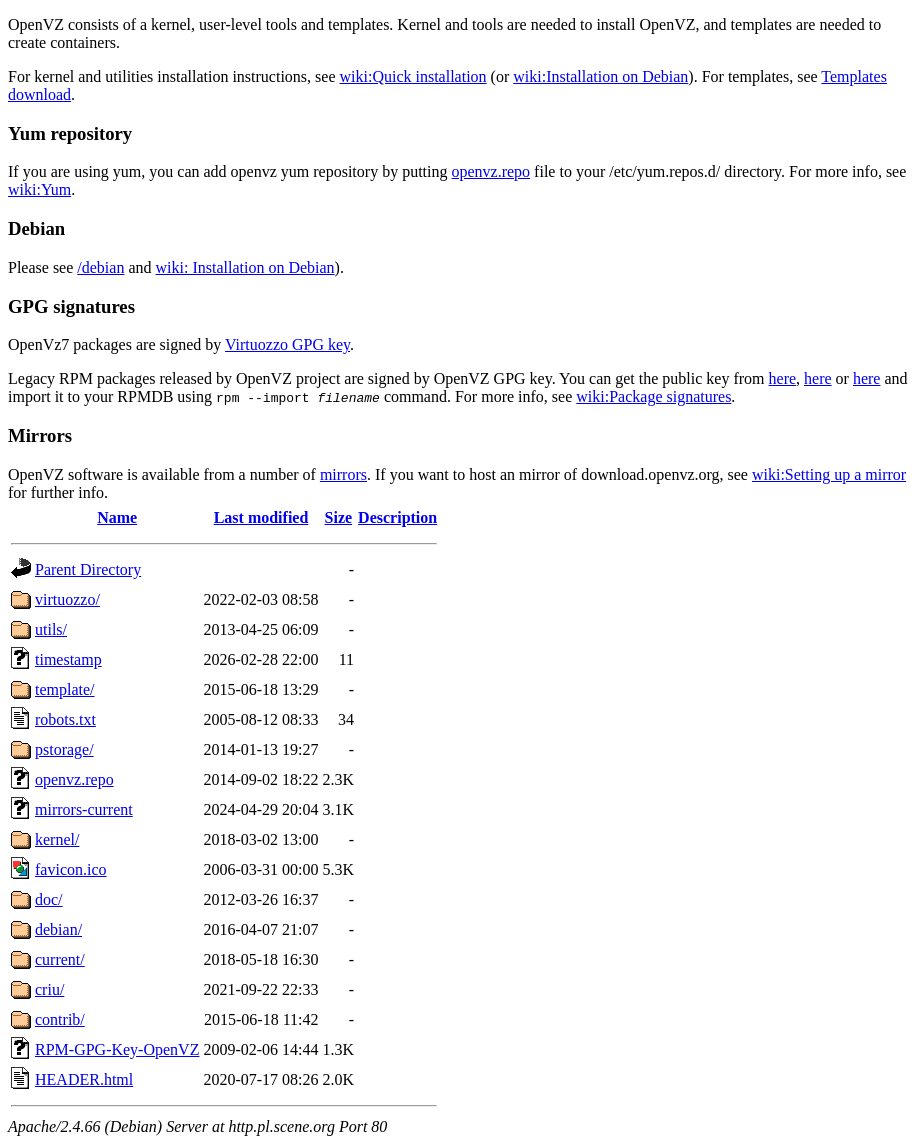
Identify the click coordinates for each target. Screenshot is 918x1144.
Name (117, 517)
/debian (100, 267)
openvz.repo (490, 171)
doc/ (49, 899)
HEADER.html (84, 1079)
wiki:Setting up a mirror (829, 474)
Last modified (261, 517)
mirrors (343, 474)
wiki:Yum (39, 189)
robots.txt (65, 719)
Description (397, 517)
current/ (60, 959)
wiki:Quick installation (413, 76)
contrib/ (60, 1019)
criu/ (49, 989)
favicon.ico (71, 869)
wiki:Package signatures (653, 396)
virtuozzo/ (67, 599)
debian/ (58, 929)
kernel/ (57, 839)
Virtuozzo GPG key (287, 344)
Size (339, 517)
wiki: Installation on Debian (245, 267)
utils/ (51, 629)
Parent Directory (88, 569)
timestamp (68, 659)
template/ (65, 689)
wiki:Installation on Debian (600, 76)
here (783, 378)
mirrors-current (84, 809)
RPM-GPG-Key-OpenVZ (117, 1049)
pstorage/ (64, 749)
